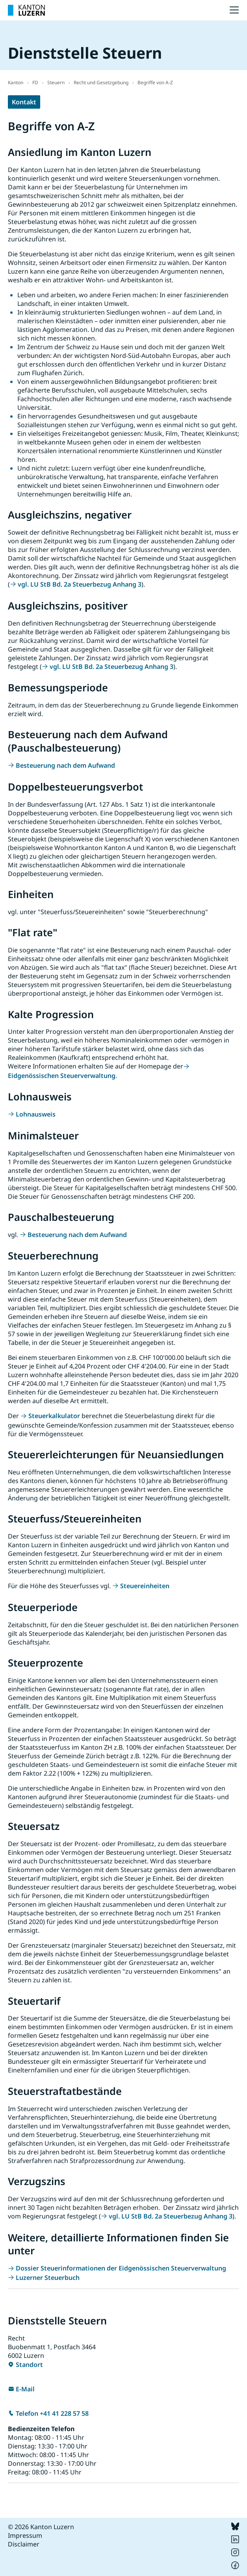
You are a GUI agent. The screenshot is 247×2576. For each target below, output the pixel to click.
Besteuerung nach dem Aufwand (65, 765)
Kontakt (24, 102)
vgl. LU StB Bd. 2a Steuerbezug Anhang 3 (79, 584)
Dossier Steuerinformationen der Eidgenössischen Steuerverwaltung (121, 2268)
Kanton (15, 82)
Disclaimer (23, 2544)
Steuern (56, 82)
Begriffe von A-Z (155, 82)
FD (35, 82)
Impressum (25, 2535)
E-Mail (25, 2389)
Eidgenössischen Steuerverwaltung (61, 1075)
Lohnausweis (36, 1114)
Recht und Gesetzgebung (101, 82)
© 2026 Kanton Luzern (41, 2526)
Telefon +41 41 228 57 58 (52, 2413)
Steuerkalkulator (54, 1415)
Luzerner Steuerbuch (48, 2277)
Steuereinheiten (144, 1586)
